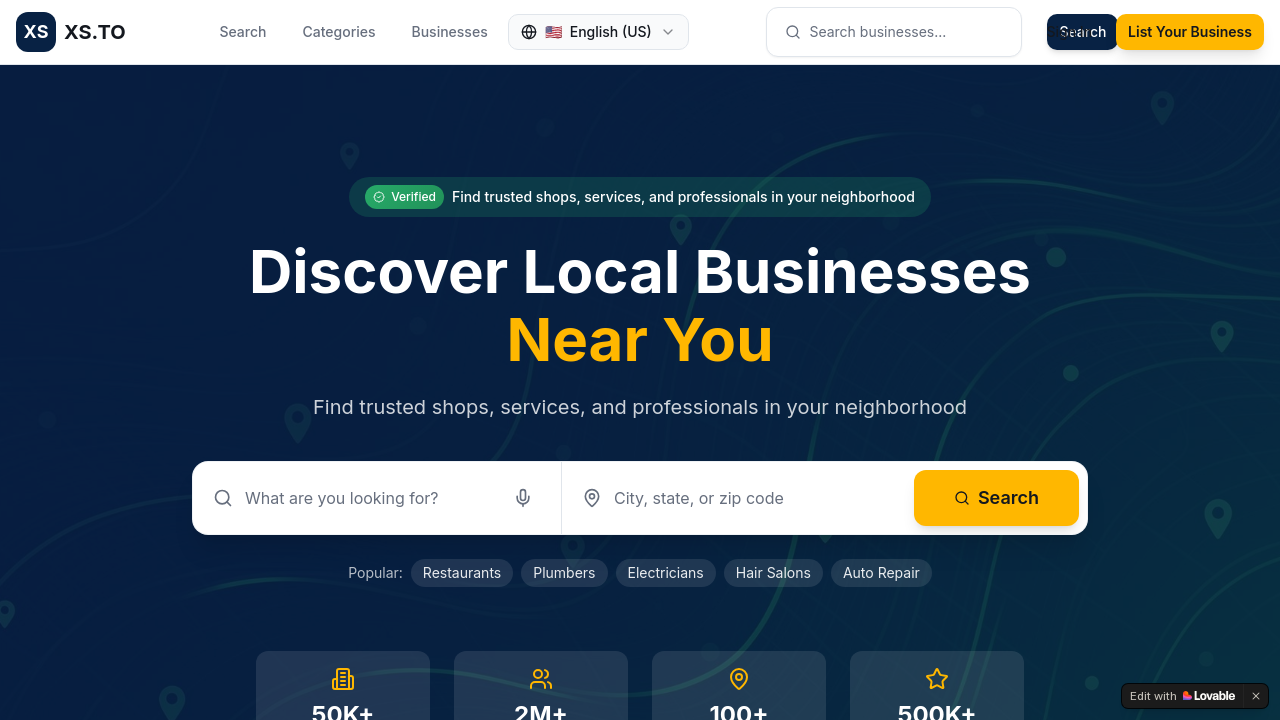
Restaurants (462, 572)
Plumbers (564, 572)
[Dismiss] (1256, 696)
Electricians (666, 572)
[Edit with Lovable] (1182, 696)
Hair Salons (773, 572)
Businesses (450, 31)
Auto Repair (881, 572)
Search (242, 31)
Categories (338, 31)
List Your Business (1190, 31)
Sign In (1069, 31)
